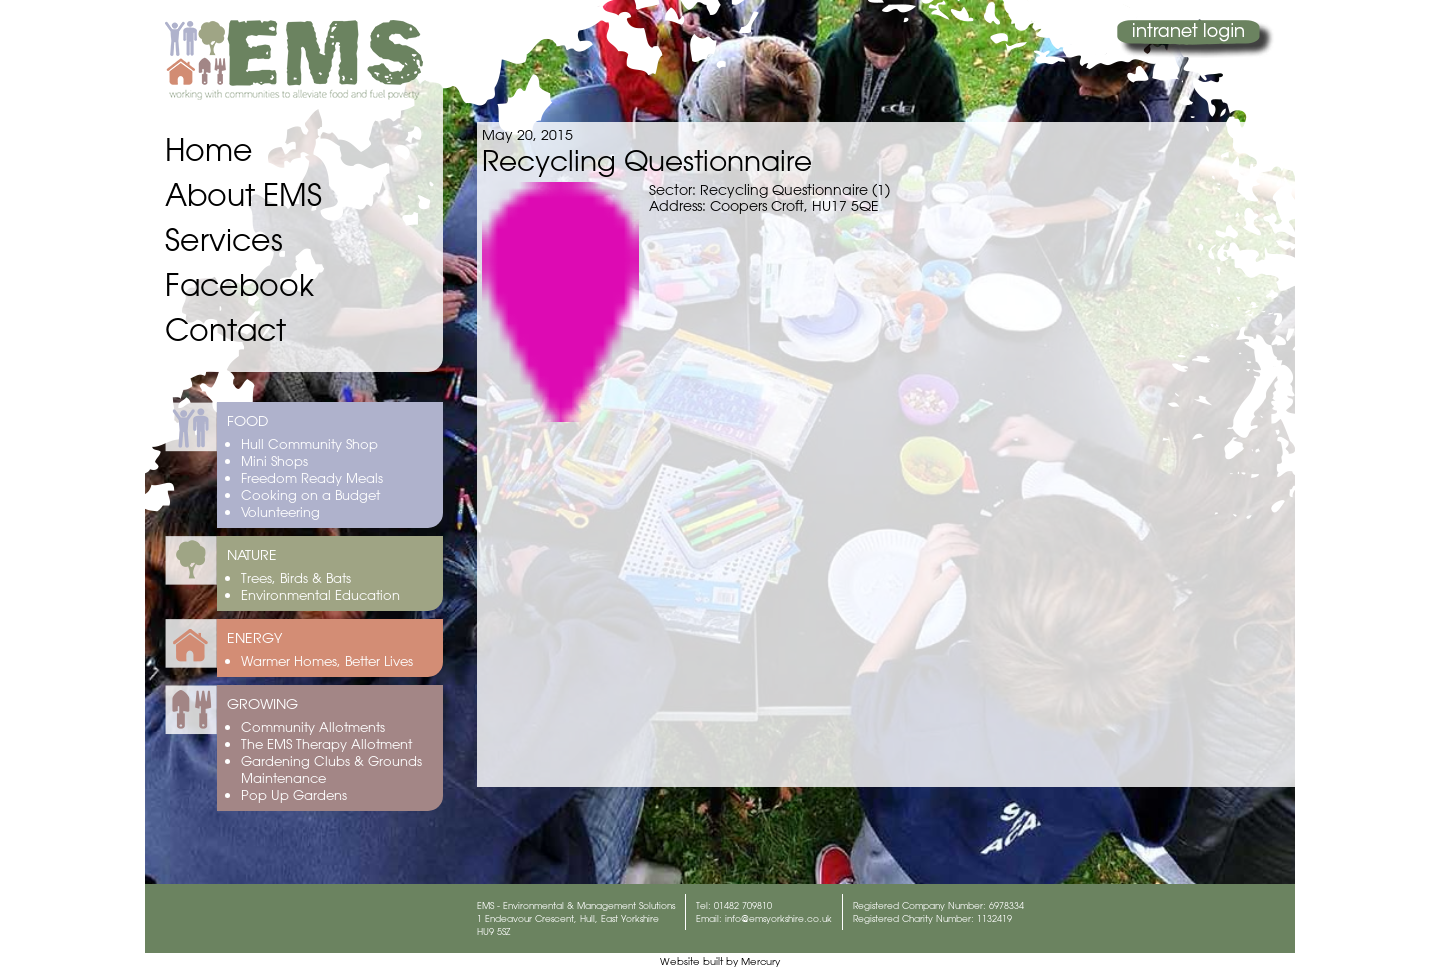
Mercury (760, 961)
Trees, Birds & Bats (296, 577)
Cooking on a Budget (310, 494)
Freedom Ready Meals (312, 477)
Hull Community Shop (309, 443)
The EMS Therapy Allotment (326, 743)
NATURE (252, 555)
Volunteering (280, 511)
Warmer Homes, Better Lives (327, 660)
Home (209, 149)
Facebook (239, 284)
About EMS (243, 194)
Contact (225, 329)
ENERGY (254, 638)
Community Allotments (313, 726)
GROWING (262, 704)
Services (224, 239)
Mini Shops (274, 460)
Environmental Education (320, 594)
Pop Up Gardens (294, 794)
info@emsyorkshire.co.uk (778, 918)
